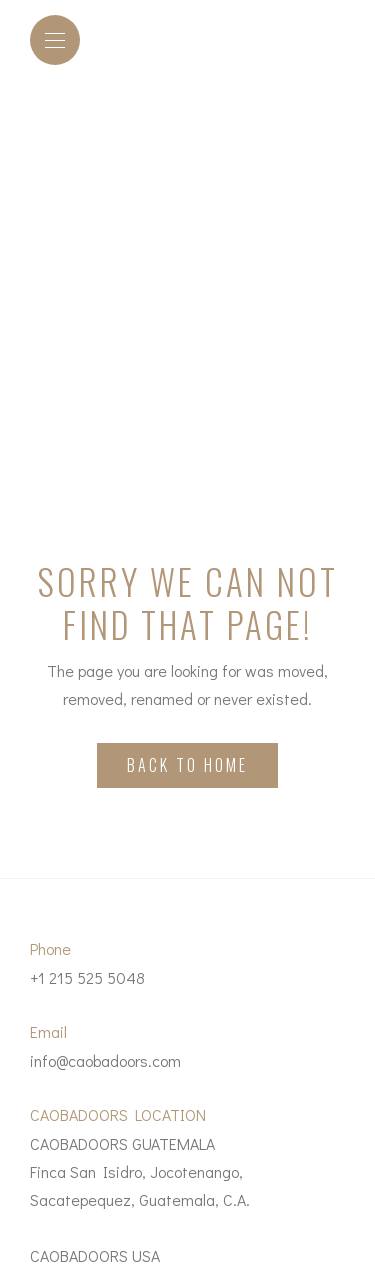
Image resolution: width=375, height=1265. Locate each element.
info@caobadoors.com (105, 1060)
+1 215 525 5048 (87, 977)
